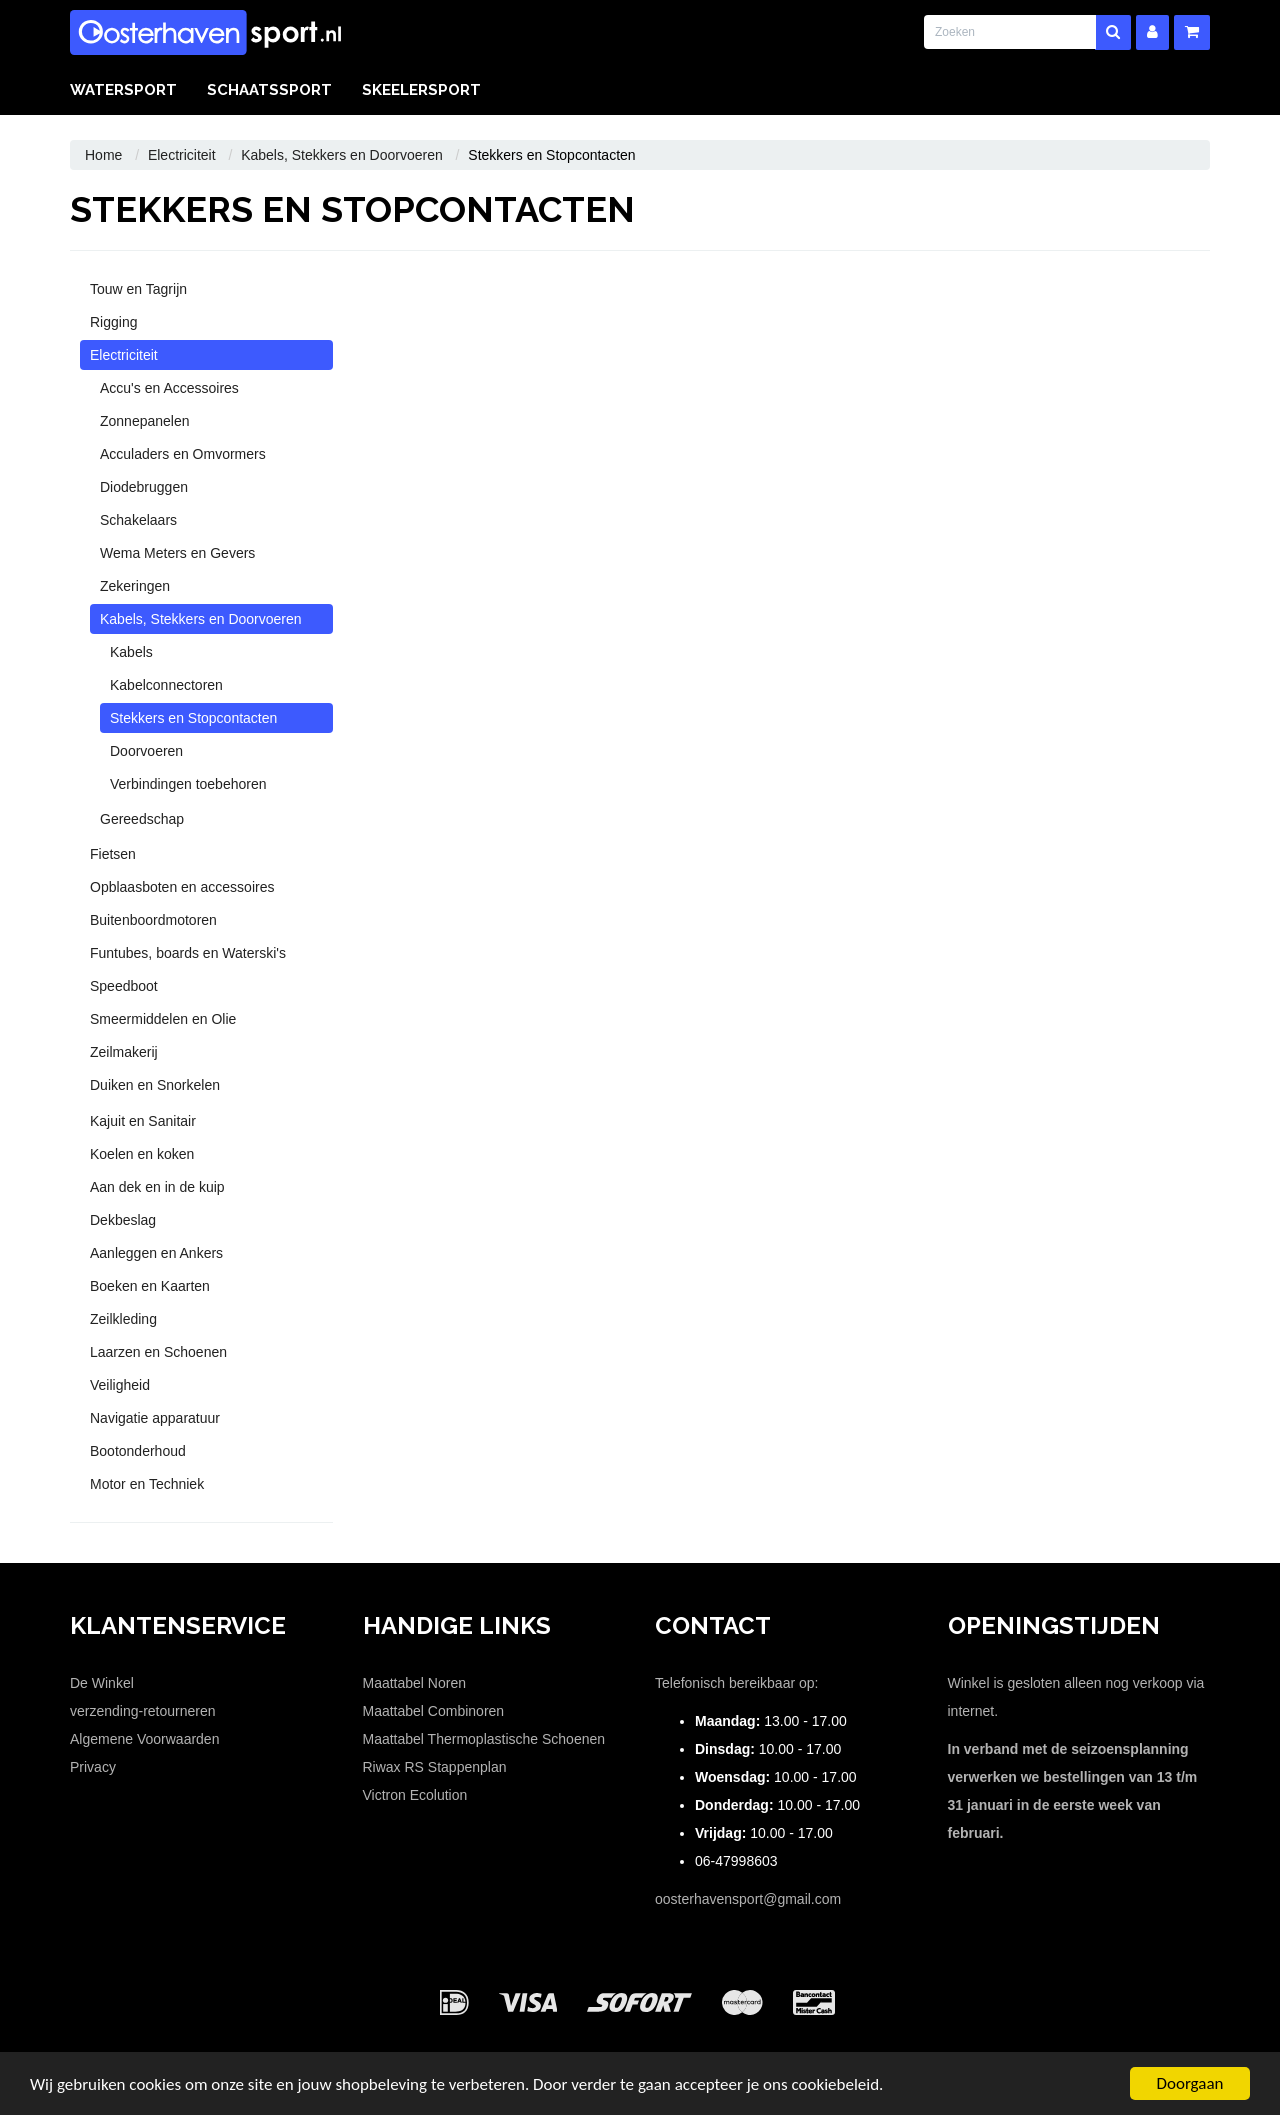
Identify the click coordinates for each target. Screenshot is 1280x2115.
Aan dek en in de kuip (157, 1187)
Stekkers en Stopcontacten (193, 718)
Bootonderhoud (138, 1451)
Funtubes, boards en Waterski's (188, 953)
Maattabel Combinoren (434, 1711)
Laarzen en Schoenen (158, 1352)
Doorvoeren (146, 751)
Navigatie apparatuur (155, 1418)
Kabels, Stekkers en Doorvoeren (342, 155)
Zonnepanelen (145, 421)
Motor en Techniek (147, 1484)
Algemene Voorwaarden (144, 1739)
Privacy (93, 1767)
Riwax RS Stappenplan (435, 1767)
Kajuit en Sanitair (143, 1121)
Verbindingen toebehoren (188, 784)
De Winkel (102, 1683)
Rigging (113, 322)
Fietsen (113, 854)
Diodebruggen (144, 487)
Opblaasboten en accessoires (182, 887)
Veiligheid (120, 1385)
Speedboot (124, 986)
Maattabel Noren (415, 1683)
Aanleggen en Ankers (156, 1253)
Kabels (131, 652)
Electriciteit (182, 155)
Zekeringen (135, 586)
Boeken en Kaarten (150, 1286)
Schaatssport (269, 90)
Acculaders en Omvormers (183, 454)
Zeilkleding (123, 1319)
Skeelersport (421, 90)
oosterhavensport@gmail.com (748, 1899)
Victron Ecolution (415, 1795)
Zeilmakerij (124, 1052)
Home (103, 155)
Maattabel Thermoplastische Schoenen (484, 1739)
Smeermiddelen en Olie (163, 1019)
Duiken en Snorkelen (155, 1085)
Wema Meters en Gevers (177, 553)
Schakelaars (138, 520)
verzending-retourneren (143, 1711)
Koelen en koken (142, 1154)
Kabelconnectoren (166, 685)
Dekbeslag (123, 1220)
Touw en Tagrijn (138, 289)
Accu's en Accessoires (169, 388)
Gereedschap (142, 819)
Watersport (123, 90)
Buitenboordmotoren (153, 920)
